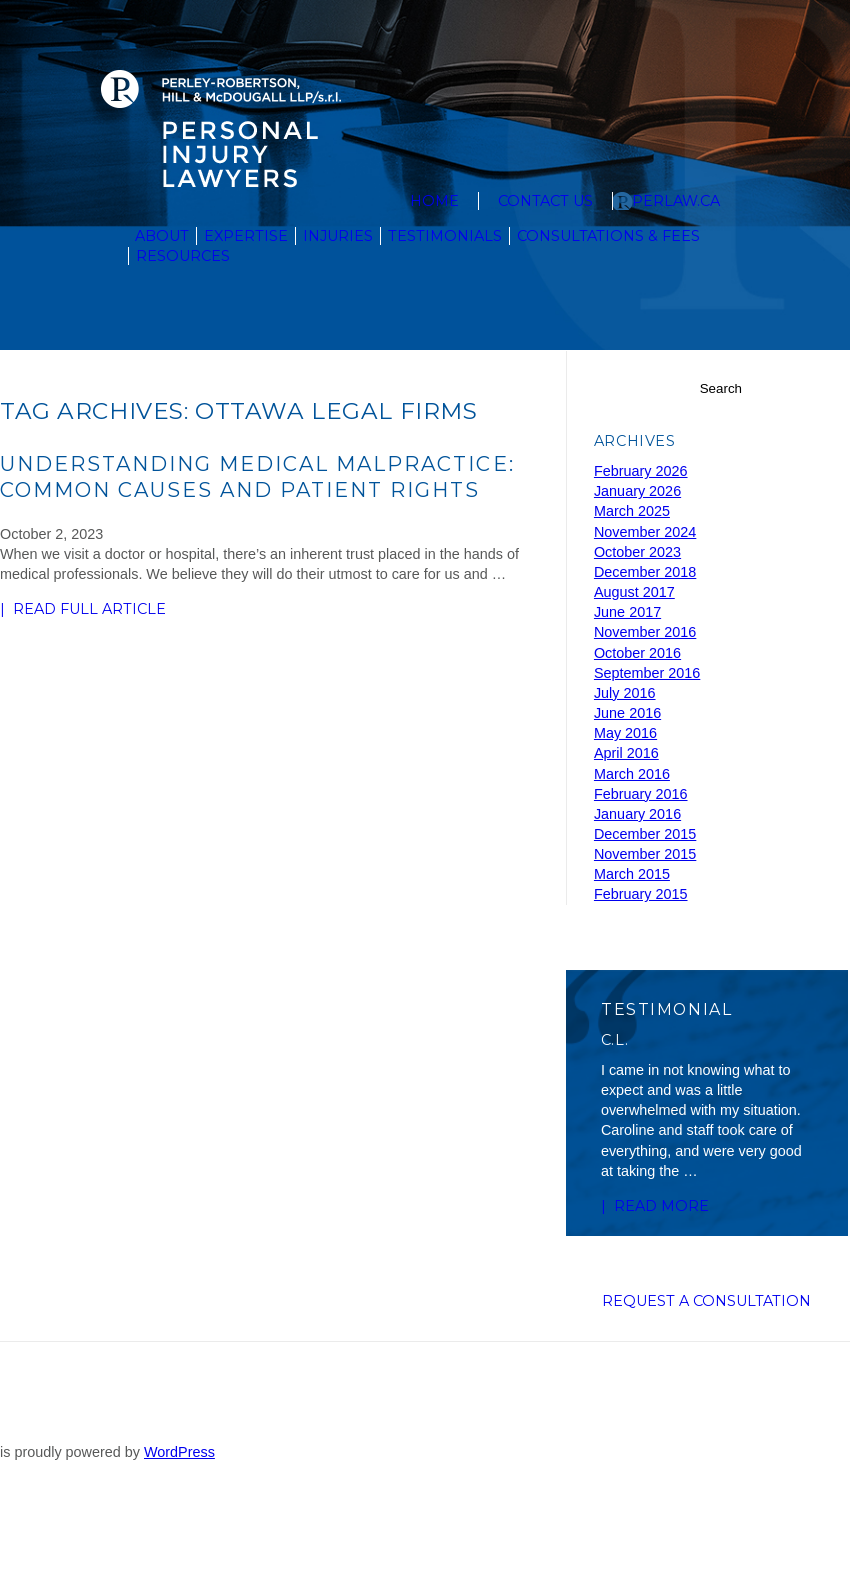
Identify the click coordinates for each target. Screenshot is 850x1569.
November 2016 (645, 632)
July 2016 (625, 693)
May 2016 (625, 733)
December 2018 (645, 572)
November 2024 (645, 532)
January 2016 (637, 814)
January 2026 (637, 491)
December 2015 (645, 834)
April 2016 (626, 753)
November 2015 (645, 854)
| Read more (641, 1216)
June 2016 (627, 713)
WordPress (179, 1519)
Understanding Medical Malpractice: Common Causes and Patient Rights (257, 476)
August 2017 (634, 592)
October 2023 (637, 552)
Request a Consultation (706, 1346)
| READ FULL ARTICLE (63, 610)
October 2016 (637, 653)
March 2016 (632, 774)
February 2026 (641, 471)
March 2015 (632, 874)
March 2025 (632, 511)
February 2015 (641, 894)
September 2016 (647, 673)
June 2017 (627, 612)
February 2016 (641, 794)
